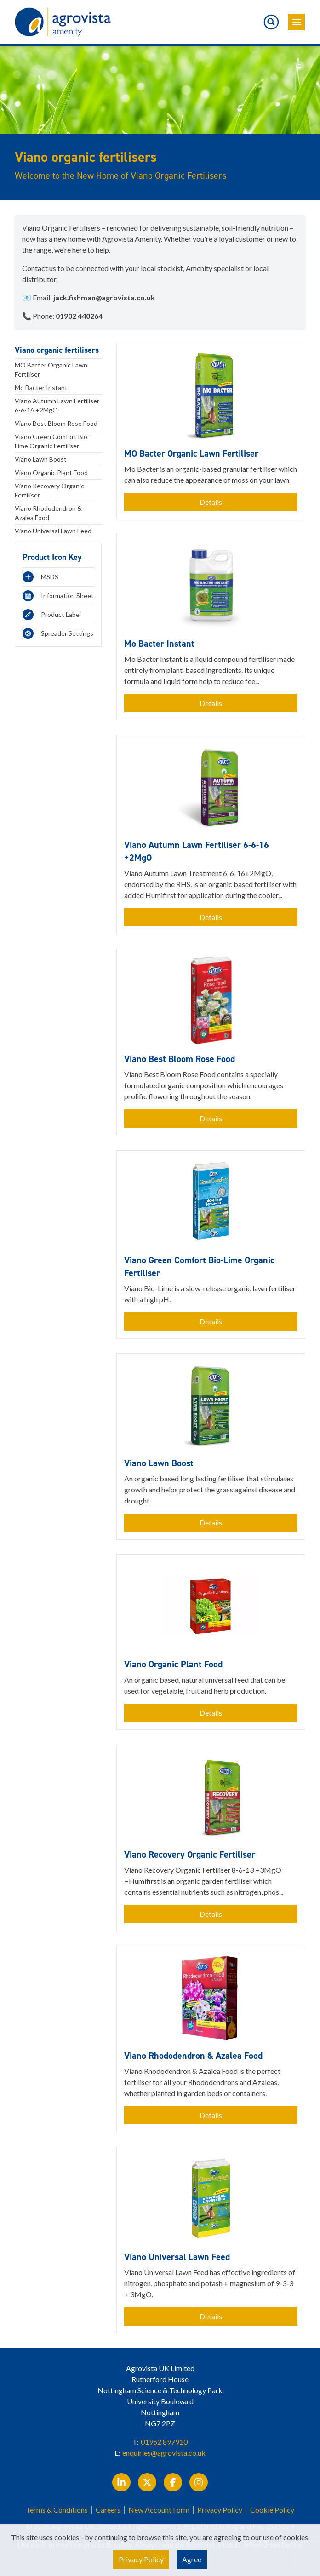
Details (211, 501)
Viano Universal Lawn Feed (53, 531)
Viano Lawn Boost (41, 459)
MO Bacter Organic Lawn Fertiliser (51, 369)
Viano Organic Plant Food (51, 472)
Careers (108, 2510)
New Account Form (158, 2510)
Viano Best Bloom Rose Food (56, 423)
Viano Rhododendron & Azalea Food (48, 512)
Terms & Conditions (57, 2510)
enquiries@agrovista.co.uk (164, 2452)
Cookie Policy (272, 2510)
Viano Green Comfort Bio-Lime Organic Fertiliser (52, 441)
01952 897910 (164, 2441)
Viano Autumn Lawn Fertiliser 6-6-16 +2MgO (57, 405)
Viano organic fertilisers (57, 350)
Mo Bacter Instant (41, 387)
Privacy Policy (219, 2510)
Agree (191, 2559)
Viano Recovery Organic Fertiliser (49, 490)
